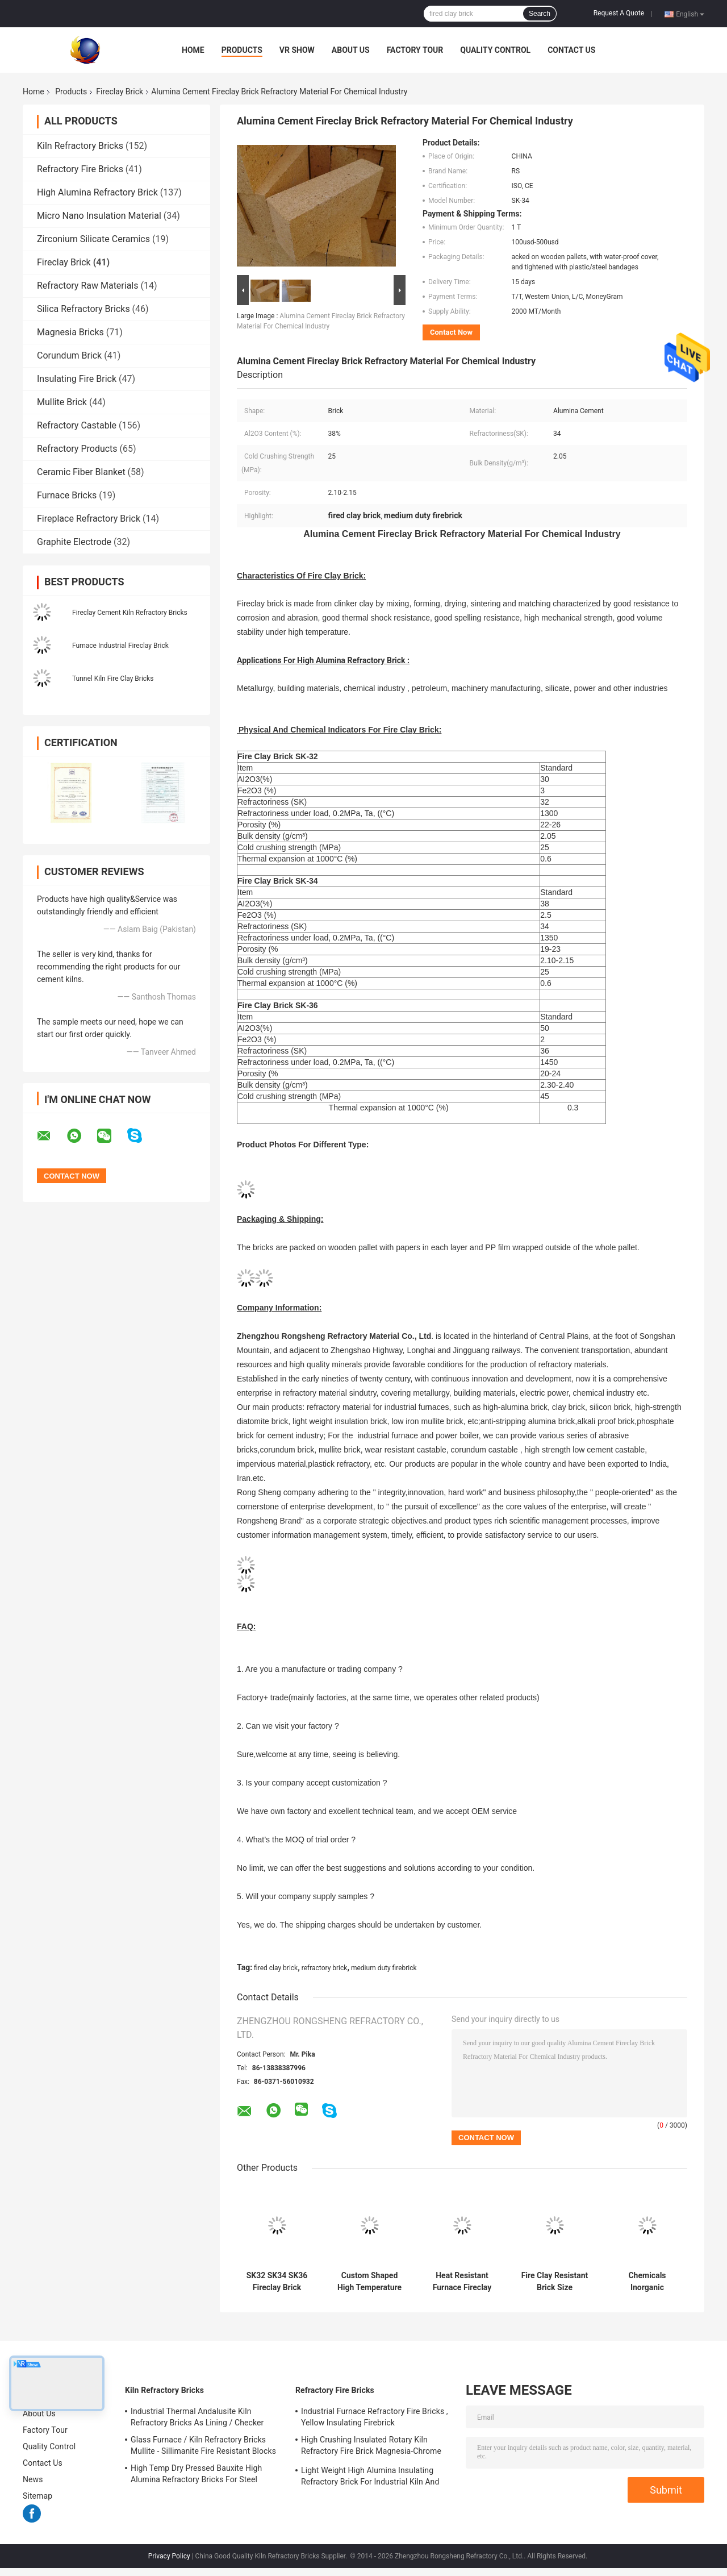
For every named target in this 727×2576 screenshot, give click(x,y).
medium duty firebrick (384, 1968)
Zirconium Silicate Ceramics (93, 239)
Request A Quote (619, 13)
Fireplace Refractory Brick (88, 518)
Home (193, 50)
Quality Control (495, 50)
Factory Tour (415, 50)
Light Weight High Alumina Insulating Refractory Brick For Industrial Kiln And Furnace (370, 2478)
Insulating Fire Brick (76, 378)
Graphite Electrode (74, 541)
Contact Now (451, 332)
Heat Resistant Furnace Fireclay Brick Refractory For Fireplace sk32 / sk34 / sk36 (462, 2281)
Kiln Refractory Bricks (80, 145)
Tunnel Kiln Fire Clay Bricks (112, 679)
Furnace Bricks (67, 495)
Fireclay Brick (119, 91)
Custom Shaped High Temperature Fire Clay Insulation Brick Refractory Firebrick (369, 2281)
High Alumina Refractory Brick (97, 192)
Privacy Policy (169, 2556)
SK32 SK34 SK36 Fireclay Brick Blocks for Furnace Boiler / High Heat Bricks (276, 2281)
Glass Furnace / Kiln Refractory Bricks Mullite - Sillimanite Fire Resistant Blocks (203, 2445)
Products (242, 50)
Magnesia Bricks (70, 332)
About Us (351, 50)
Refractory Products (77, 448)
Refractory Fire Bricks (80, 169)
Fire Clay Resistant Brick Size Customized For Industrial (554, 2281)
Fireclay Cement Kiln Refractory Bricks (129, 613)
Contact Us (571, 50)
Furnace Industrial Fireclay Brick (120, 646)
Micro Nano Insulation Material (99, 215)
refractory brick (325, 1968)
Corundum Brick (69, 355)
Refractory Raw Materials (88, 285)
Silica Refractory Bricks (83, 308)
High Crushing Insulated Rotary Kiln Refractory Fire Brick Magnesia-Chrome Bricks (371, 2447)
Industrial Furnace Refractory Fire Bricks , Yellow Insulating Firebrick (374, 2417)
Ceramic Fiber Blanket (81, 472)
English (690, 14)
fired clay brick (276, 1968)
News (33, 2479)
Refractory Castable (76, 425)
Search (539, 14)
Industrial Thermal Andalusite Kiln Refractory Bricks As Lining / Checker (197, 2417)
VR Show (297, 50)
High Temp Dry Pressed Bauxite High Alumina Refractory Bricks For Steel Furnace (196, 2475)
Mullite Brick (62, 402)
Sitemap (37, 2495)
